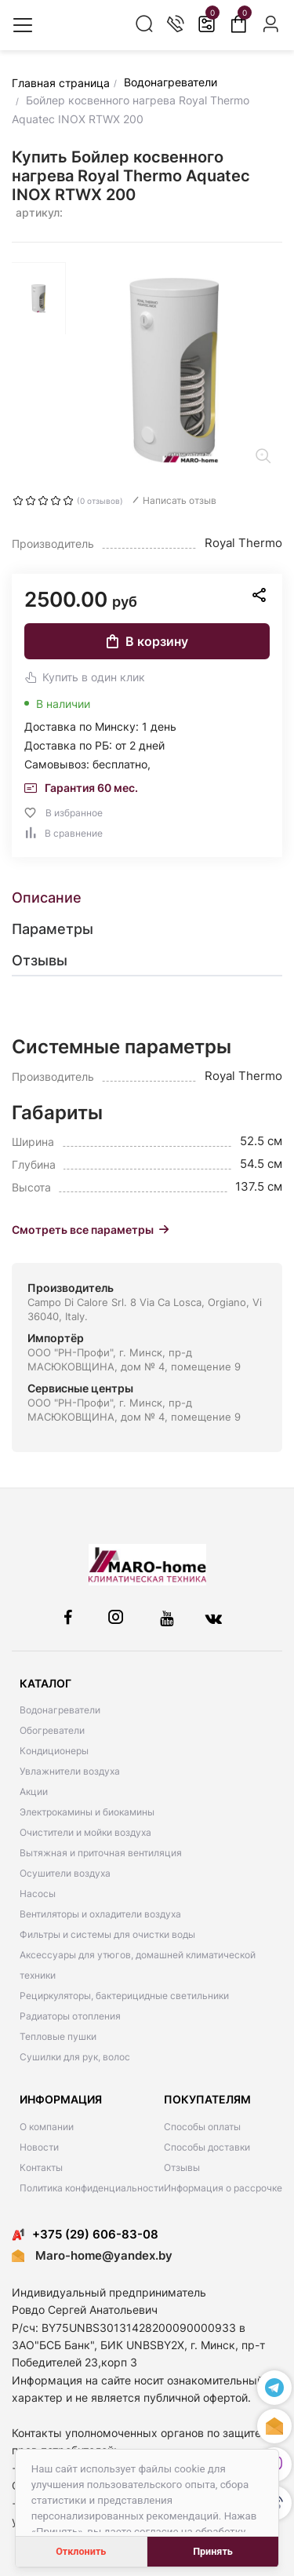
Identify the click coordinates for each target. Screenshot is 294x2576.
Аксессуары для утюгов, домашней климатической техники (138, 1965)
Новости (39, 2147)
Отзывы (182, 2167)
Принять (213, 2551)
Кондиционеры (54, 1751)
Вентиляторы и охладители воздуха (100, 1914)
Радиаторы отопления (70, 2016)
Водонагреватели (60, 1710)
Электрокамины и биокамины (87, 1812)
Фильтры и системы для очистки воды (107, 1934)
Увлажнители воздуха (70, 1771)
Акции (34, 1791)
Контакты (41, 2167)
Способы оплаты (202, 2127)
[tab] (147, 898)
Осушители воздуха (65, 1873)
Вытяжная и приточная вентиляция (101, 1853)
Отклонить (81, 2551)
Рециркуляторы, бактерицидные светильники (124, 1995)
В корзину (147, 641)
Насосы (38, 1893)
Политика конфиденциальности (92, 2188)
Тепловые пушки (58, 2036)
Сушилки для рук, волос (75, 2057)
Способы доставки (207, 2147)
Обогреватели (52, 1730)
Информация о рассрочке (223, 2188)
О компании (47, 2127)
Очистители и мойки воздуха (85, 1832)
